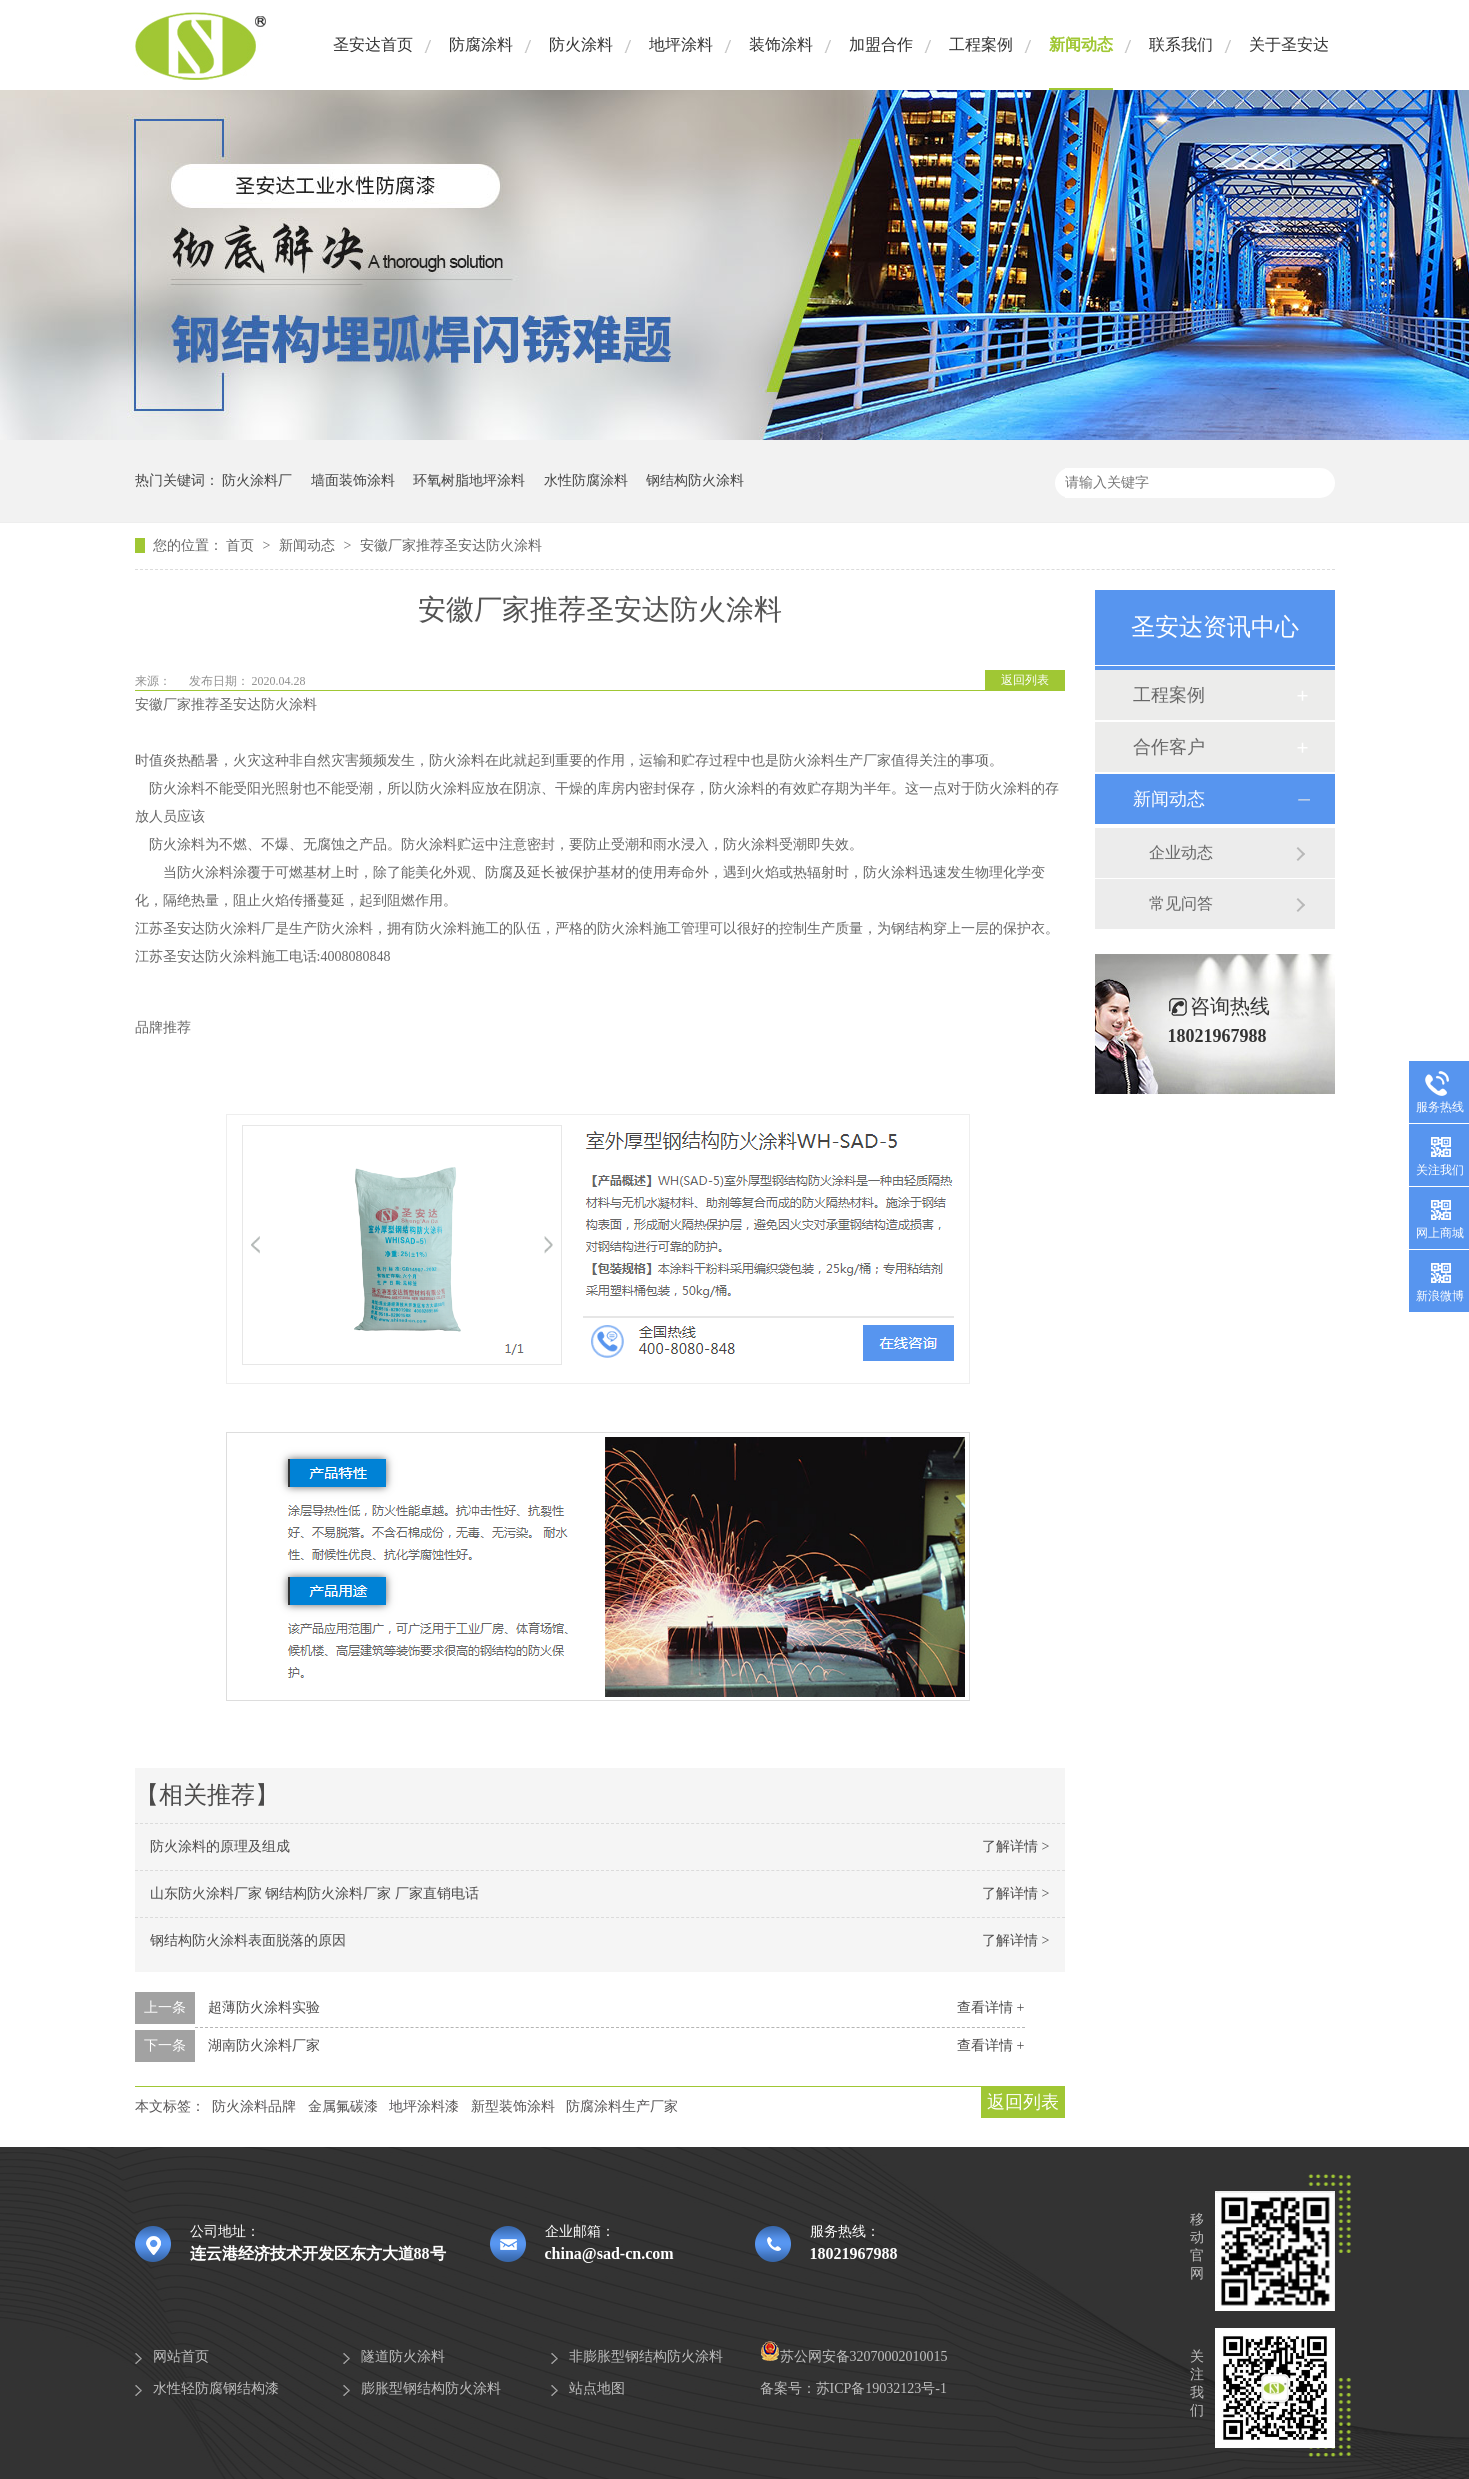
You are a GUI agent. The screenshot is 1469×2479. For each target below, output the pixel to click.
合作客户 (1169, 747)
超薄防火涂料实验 (264, 2007)
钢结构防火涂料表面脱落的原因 (248, 1940)
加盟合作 (881, 44)
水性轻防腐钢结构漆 (216, 2388)
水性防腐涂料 (586, 480)
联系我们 (1181, 44)
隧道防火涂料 (403, 2356)
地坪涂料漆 (424, 2106)
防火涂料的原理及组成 (220, 1846)
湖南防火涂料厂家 (264, 2045)
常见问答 (1181, 903)
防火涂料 (581, 44)
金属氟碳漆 (343, 2106)
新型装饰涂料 (513, 2106)
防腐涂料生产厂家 (622, 2106)
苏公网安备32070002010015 (854, 2356)
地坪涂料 (681, 44)
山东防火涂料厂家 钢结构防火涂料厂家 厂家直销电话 (314, 1893)
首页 (242, 545)
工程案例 (981, 44)
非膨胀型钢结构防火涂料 (646, 2356)
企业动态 (1181, 852)
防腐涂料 (481, 44)
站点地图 (597, 2388)
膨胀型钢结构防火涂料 (431, 2388)
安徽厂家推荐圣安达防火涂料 (451, 545)
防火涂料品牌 (254, 2106)
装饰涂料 (781, 44)
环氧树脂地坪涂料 (469, 480)
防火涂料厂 (257, 480)
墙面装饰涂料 (353, 480)
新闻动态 (1081, 44)
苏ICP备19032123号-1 (881, 2388)
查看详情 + (990, 2007)
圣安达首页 (373, 44)
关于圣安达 (1289, 44)
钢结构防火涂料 (695, 480)
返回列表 (1025, 680)
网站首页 (181, 2356)
